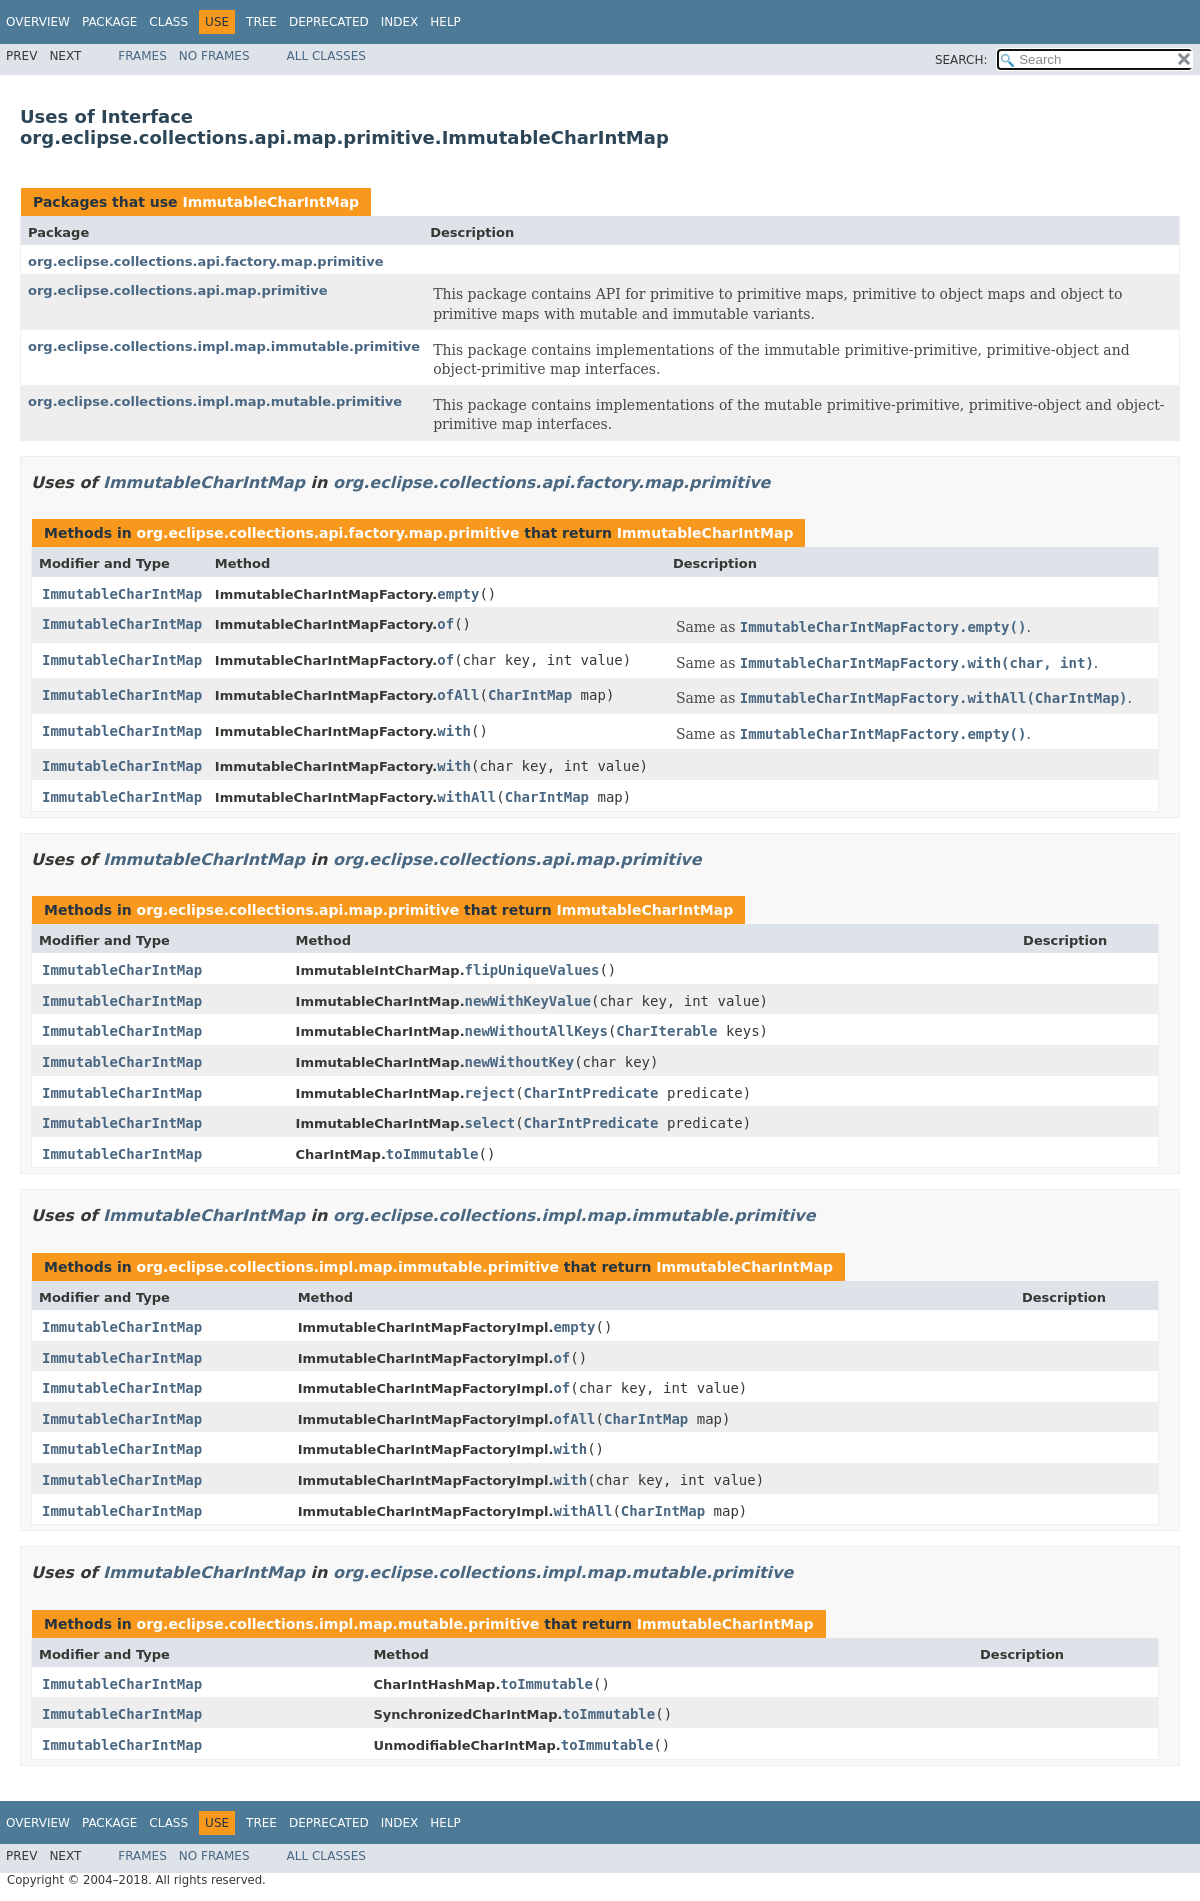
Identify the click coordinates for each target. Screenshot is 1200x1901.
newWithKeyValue (528, 1001)
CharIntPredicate (591, 1093)
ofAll (458, 695)
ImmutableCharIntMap (270, 202)
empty (458, 594)
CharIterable (666, 1031)
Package (109, 22)
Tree (261, 22)
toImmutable (432, 1154)
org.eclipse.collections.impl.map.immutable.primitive (224, 346)
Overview (38, 22)
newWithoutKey (520, 1062)
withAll (466, 797)
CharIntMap (530, 695)
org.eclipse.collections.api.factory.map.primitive (206, 261)
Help (445, 22)
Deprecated (329, 22)
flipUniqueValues (532, 970)
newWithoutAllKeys (536, 1031)
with (454, 731)
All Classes (326, 56)
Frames (142, 56)
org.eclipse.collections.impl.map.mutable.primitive (215, 401)
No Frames (214, 56)
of (445, 624)
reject (490, 1093)
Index (400, 22)
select (490, 1123)
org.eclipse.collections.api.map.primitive (178, 290)
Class (168, 22)
